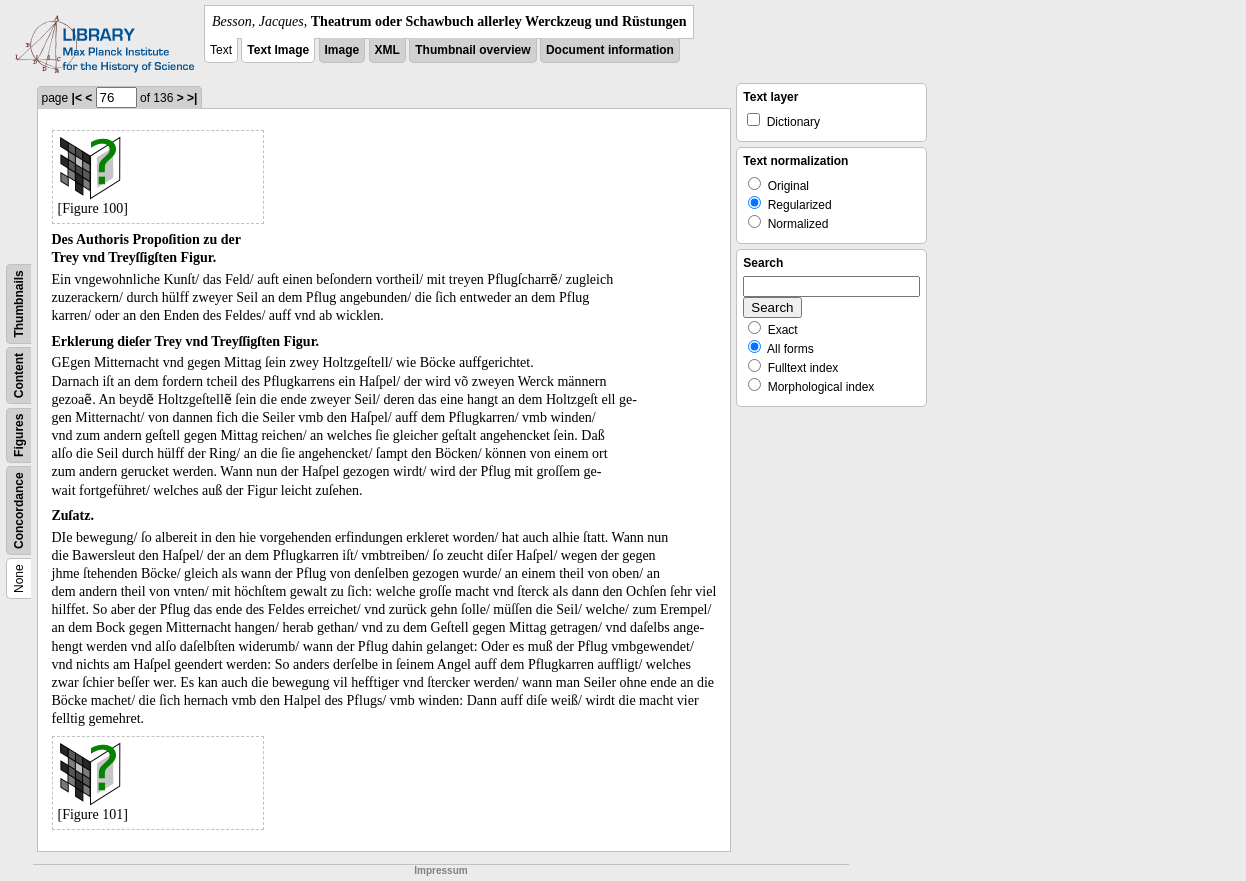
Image (342, 50)
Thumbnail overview (472, 50)
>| (192, 98)
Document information (610, 50)
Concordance (19, 510)
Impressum (440, 870)
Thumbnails (19, 303)
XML (387, 50)
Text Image (278, 50)
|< (77, 98)
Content (19, 375)
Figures (19, 435)
